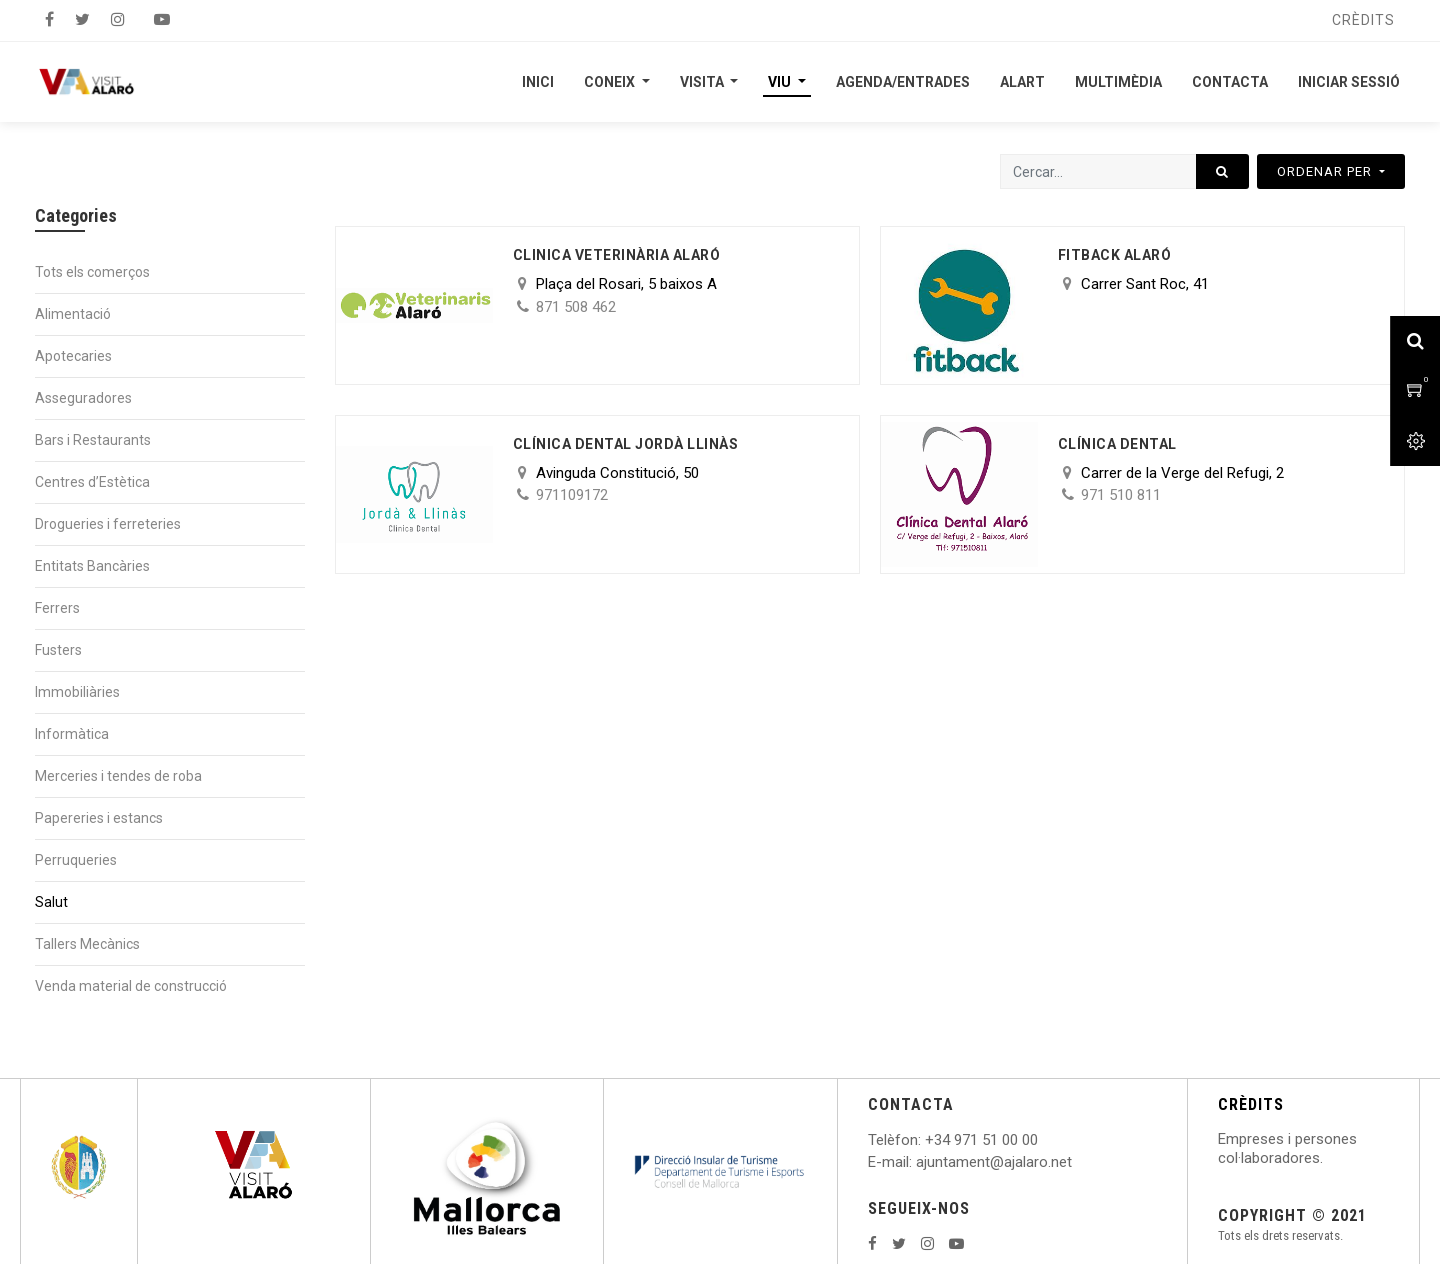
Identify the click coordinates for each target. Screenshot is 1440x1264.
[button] (1331, 171)
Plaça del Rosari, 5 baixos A (626, 284)
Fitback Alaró (1115, 255)
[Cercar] (1222, 171)
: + (926, 1140)
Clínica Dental (1117, 444)
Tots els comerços (92, 272)
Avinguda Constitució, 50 (617, 473)
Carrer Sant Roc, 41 (1145, 284)
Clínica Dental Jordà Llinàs (626, 444)
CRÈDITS (1251, 1104)
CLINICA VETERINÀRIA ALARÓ (617, 255)
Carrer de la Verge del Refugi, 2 (1182, 473)
